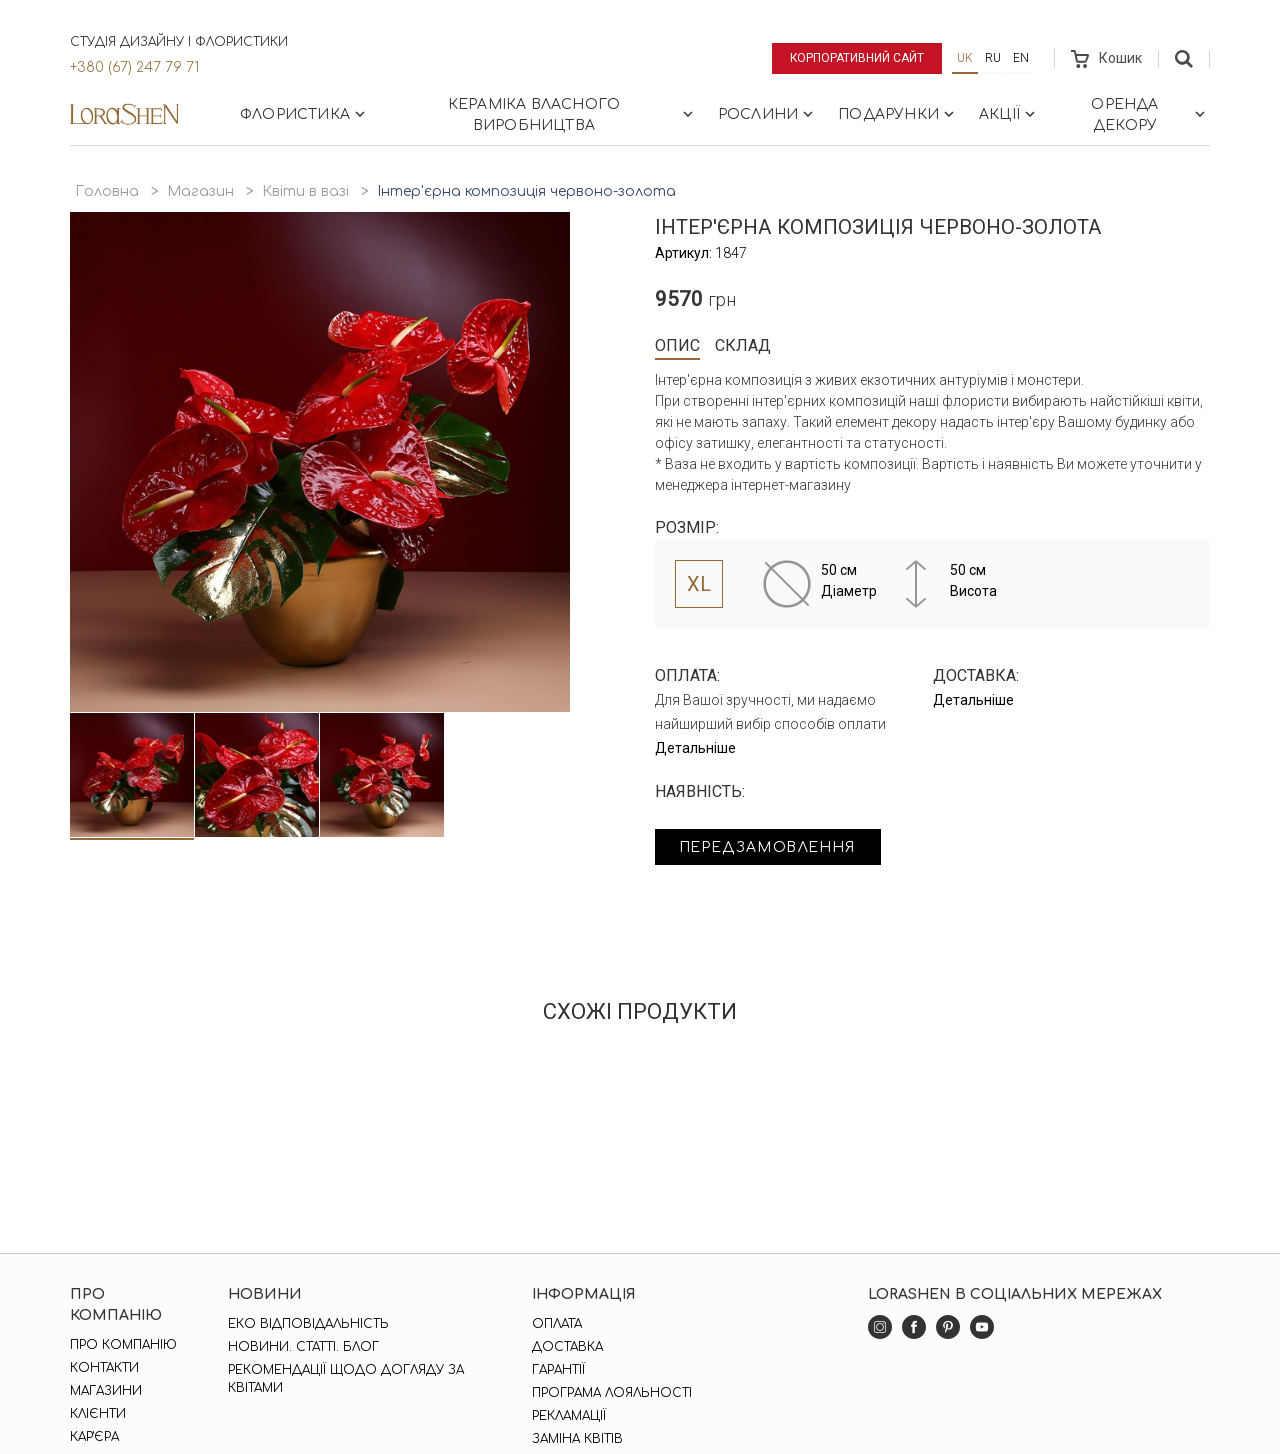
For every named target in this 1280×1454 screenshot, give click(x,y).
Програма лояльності (612, 1393)
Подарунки (898, 114)
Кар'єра (94, 1437)
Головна (107, 191)
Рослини (767, 114)
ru (993, 58)
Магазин (200, 191)
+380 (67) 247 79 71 (134, 67)
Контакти (104, 1368)
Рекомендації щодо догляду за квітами (346, 1379)
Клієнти (98, 1414)
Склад (743, 345)
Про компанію (123, 1345)
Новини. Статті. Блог (303, 1347)
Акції (1009, 114)
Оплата (557, 1324)
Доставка (567, 1347)
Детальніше (695, 748)
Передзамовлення (772, 847)
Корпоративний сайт (857, 58)
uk (965, 58)
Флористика (304, 114)
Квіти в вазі (305, 191)
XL (699, 584)
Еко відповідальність (308, 1324)
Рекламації (569, 1416)
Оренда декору (1150, 115)
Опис (677, 345)
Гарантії (558, 1370)
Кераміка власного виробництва (572, 115)
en (1021, 58)
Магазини (106, 1391)
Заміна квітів (577, 1439)
